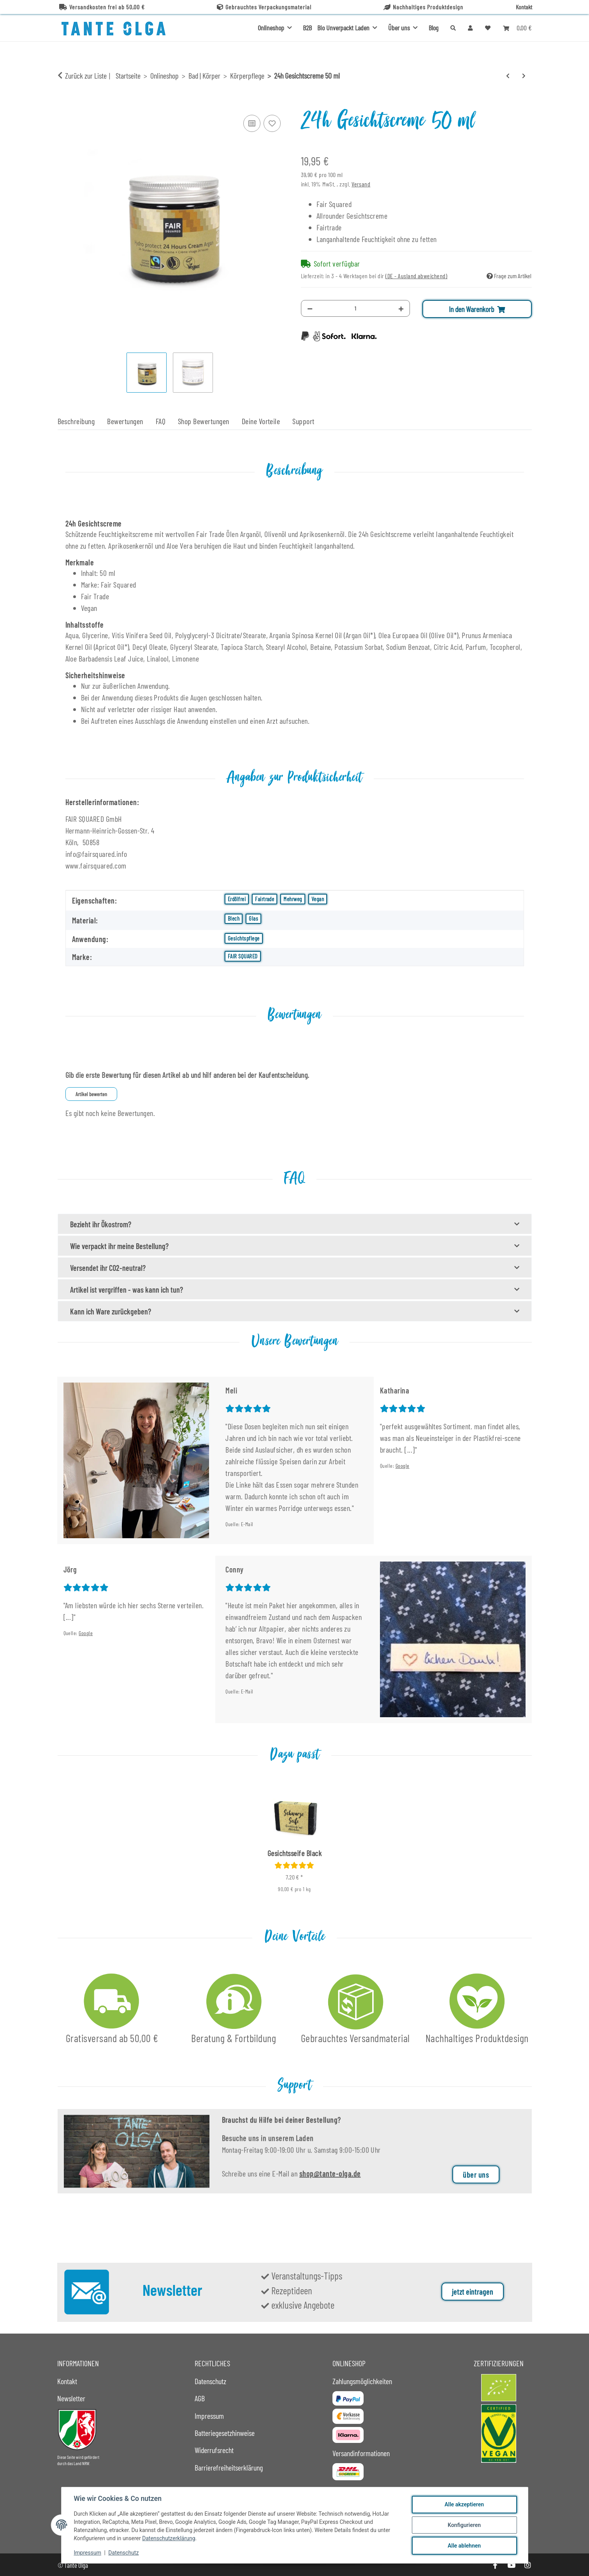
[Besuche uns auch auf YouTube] (511, 2565)
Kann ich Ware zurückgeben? (110, 1311)
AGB (200, 2398)
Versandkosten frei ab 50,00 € (102, 7)
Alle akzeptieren (464, 2504)
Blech (233, 918)
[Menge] (355, 308)
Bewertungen (125, 421)
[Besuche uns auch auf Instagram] (527, 2565)
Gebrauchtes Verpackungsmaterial (264, 7)
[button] (470, 27)
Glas (253, 918)
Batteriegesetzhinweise (225, 2432)
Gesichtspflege (244, 938)
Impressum (87, 2553)
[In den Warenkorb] (64, 104)
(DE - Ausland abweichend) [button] (416, 275)
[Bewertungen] (294, 1865)
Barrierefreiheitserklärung (229, 2467)
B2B (307, 27)
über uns (476, 2186)
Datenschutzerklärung (168, 2538)
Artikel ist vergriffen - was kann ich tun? (126, 1289)
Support (303, 421)
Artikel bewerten (91, 1094)
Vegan (317, 898)
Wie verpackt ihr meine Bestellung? (119, 1246)
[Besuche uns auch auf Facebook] (495, 2565)
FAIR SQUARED (243, 956)
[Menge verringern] (309, 308)
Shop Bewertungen (203, 421)
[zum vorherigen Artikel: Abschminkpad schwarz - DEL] (508, 75)
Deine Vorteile (261, 421)
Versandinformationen (361, 2453)
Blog (433, 27)
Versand (361, 184)
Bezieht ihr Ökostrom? (100, 1224)
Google (403, 1465)
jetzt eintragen (472, 2291)
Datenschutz (123, 2553)
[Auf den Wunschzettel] (272, 123)
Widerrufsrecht (214, 2450)
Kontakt (524, 7)
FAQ (160, 421)
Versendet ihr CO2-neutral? (108, 1267)
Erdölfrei (237, 898)
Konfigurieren (464, 2525)
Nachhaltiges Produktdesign (423, 7)
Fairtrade (264, 898)
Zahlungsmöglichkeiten (362, 2381)
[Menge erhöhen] (401, 308)
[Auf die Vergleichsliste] (251, 123)
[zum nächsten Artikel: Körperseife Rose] (524, 75)
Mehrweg (292, 898)
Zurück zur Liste (86, 75)
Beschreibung (76, 421)
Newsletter (71, 2398)
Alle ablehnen (464, 2546)
